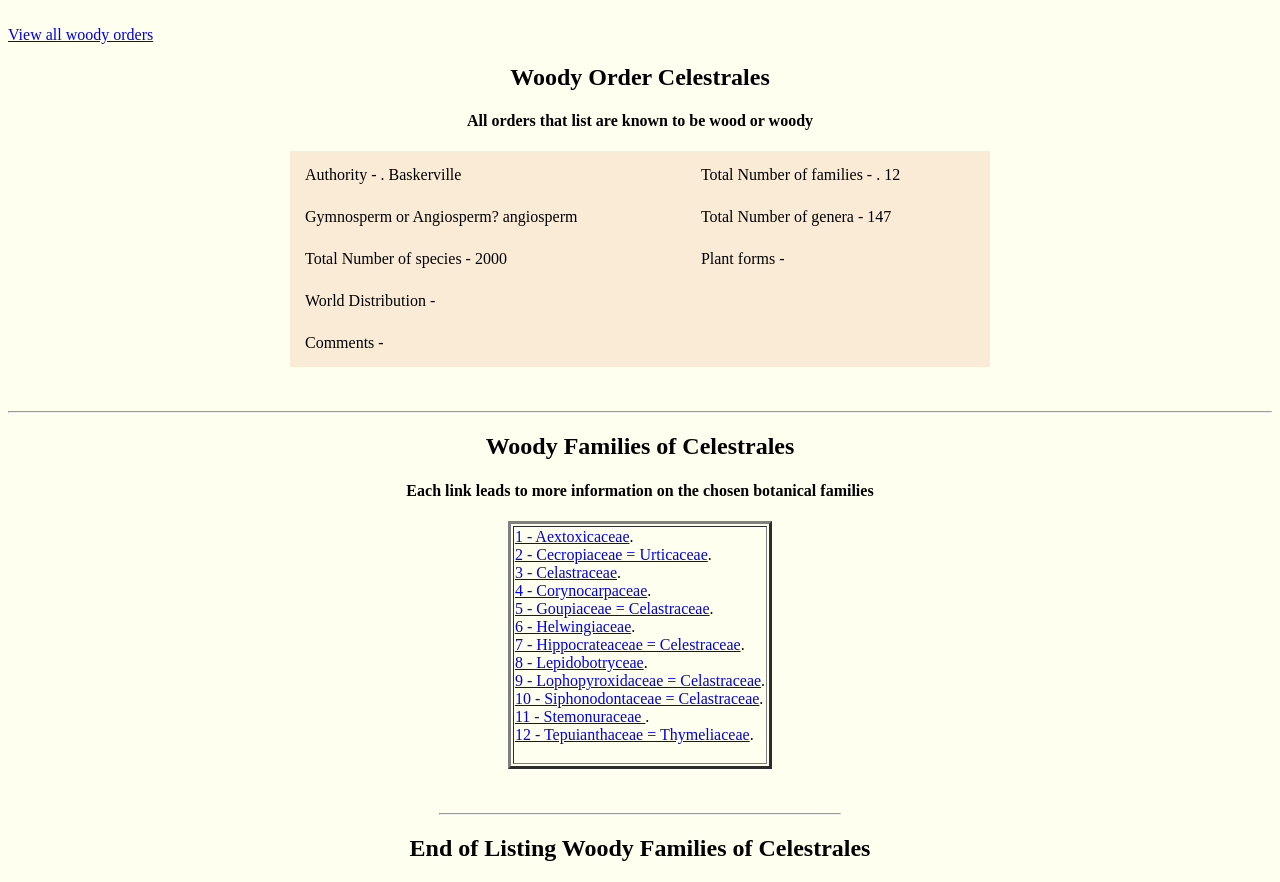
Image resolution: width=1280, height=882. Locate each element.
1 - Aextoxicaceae (572, 536)
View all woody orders (80, 34)
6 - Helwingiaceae (573, 626)
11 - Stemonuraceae (580, 716)
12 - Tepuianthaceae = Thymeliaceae (632, 734)
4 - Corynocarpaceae (581, 590)
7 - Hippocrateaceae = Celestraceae (628, 644)
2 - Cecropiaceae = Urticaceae (611, 554)
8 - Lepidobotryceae (579, 662)
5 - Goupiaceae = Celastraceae (612, 608)
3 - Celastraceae (566, 572)
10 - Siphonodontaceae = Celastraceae (637, 698)
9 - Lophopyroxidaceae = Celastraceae (638, 680)
